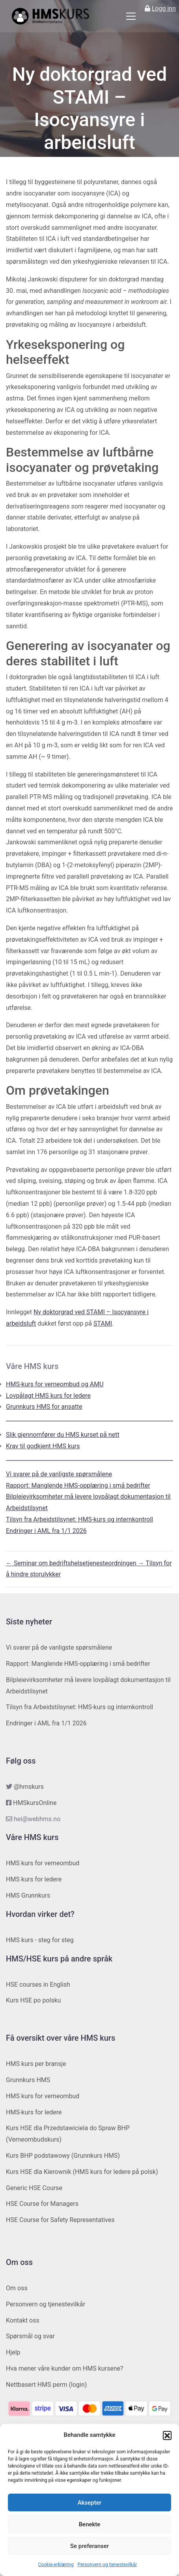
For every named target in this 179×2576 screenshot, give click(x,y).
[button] (167, 2435)
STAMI (102, 1323)
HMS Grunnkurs (28, 1895)
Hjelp (13, 2352)
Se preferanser (89, 2546)
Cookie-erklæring (56, 2564)
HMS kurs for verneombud (42, 1863)
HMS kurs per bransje (36, 2064)
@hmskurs (29, 1786)
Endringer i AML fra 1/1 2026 (46, 1531)
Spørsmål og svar (30, 2336)
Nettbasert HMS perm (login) (46, 2384)
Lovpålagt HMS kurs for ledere (48, 1395)
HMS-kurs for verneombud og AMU (55, 1384)
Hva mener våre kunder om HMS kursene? (64, 2368)
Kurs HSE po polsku (33, 2000)
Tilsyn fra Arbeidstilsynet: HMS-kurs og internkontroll (79, 1519)
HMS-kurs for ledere (34, 2112)
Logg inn (164, 8)
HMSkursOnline (34, 1803)
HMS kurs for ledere (34, 1879)
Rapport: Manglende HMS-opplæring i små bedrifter (78, 1485)
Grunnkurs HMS (28, 2080)
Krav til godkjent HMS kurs (43, 1446)
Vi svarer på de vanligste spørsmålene (59, 1474)
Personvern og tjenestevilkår (107, 2564)
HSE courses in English (38, 1984)
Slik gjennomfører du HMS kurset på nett (62, 1434)
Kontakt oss (22, 2320)
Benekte (90, 2524)
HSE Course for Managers (42, 2203)
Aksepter (89, 2502)
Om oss (17, 2288)
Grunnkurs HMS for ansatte (44, 1406)
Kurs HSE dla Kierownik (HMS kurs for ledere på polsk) (82, 2172)
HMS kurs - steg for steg (40, 1940)
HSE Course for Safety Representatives (60, 2220)
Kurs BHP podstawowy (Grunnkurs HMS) (63, 2155)
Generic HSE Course (34, 2188)
